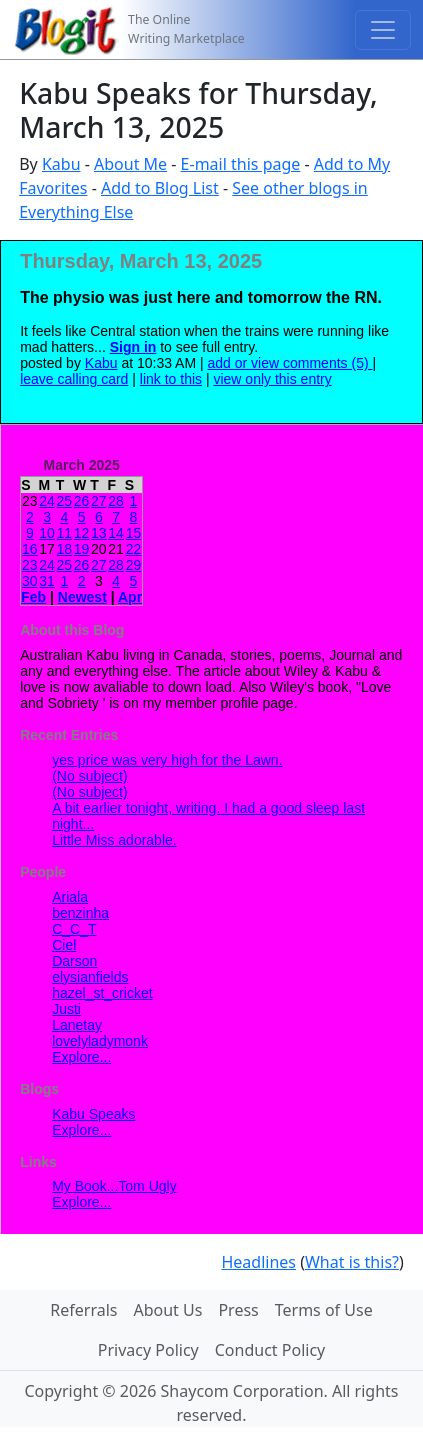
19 (82, 549)
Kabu (61, 164)
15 (134, 533)
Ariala (70, 897)
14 (116, 533)
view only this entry (272, 379)
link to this (171, 379)
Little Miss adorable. (114, 840)
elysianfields (90, 977)
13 (99, 533)
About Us (167, 1310)
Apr (130, 597)
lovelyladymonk (100, 1041)
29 (134, 565)
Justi (66, 1009)
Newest (82, 597)
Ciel (64, 945)
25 (65, 501)
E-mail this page (241, 164)
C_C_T (74, 929)
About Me (130, 164)
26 (82, 501)
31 (47, 581)
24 (47, 501)
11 (65, 533)
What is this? (352, 1262)
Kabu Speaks (93, 1114)
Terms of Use (324, 1310)
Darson (74, 961)
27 (99, 501)
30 (30, 581)
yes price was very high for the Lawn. (167, 760)
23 (30, 565)
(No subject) (89, 776)
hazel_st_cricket (102, 993)
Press (238, 1310)
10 (47, 533)
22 (134, 549)
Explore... (81, 1057)
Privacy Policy (148, 1350)
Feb (33, 597)
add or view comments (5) (290, 363)
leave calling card (74, 379)
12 (82, 533)
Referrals (83, 1310)
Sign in (133, 347)
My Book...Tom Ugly (114, 1186)
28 (116, 501)
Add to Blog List (160, 188)
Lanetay (77, 1025)
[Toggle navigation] (383, 30)
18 (65, 549)
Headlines (258, 1262)
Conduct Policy (270, 1350)
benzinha (80, 913)
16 (30, 549)
